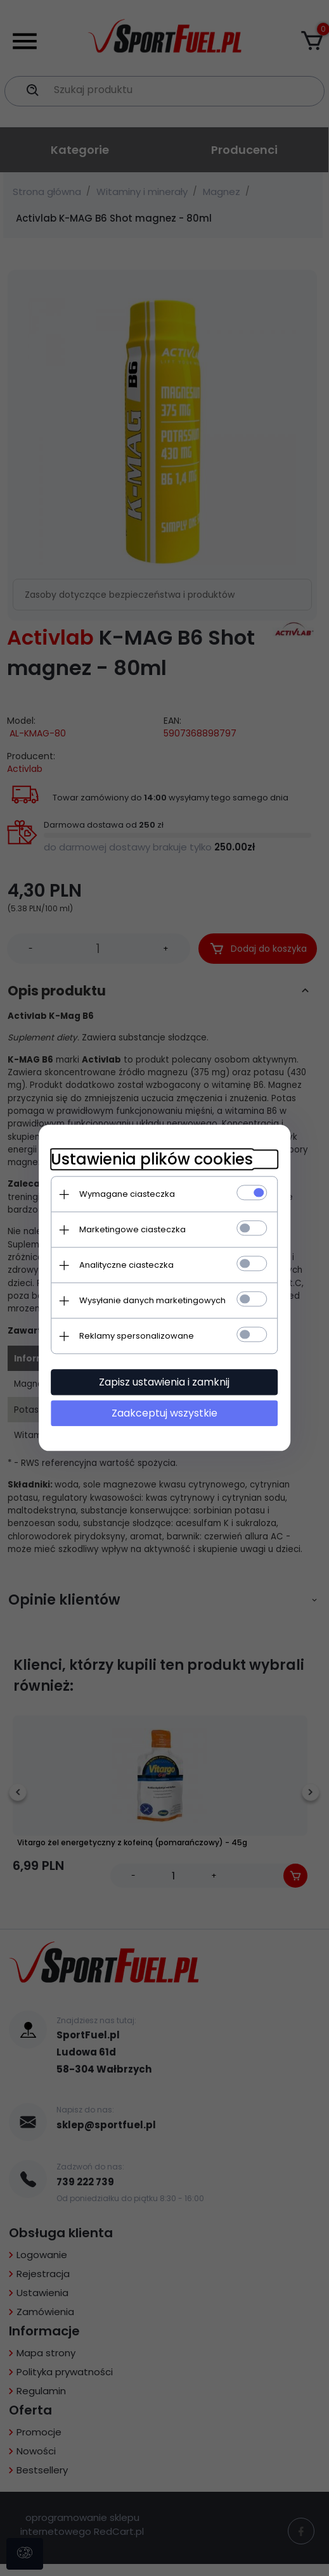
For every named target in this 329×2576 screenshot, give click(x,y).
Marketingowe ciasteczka (132, 1229)
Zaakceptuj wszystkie (164, 1413)
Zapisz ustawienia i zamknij (165, 1382)
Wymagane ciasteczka (127, 1194)
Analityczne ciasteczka (126, 1265)
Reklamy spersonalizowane (136, 1336)
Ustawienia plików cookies (152, 1159)
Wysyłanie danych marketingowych (152, 1300)
